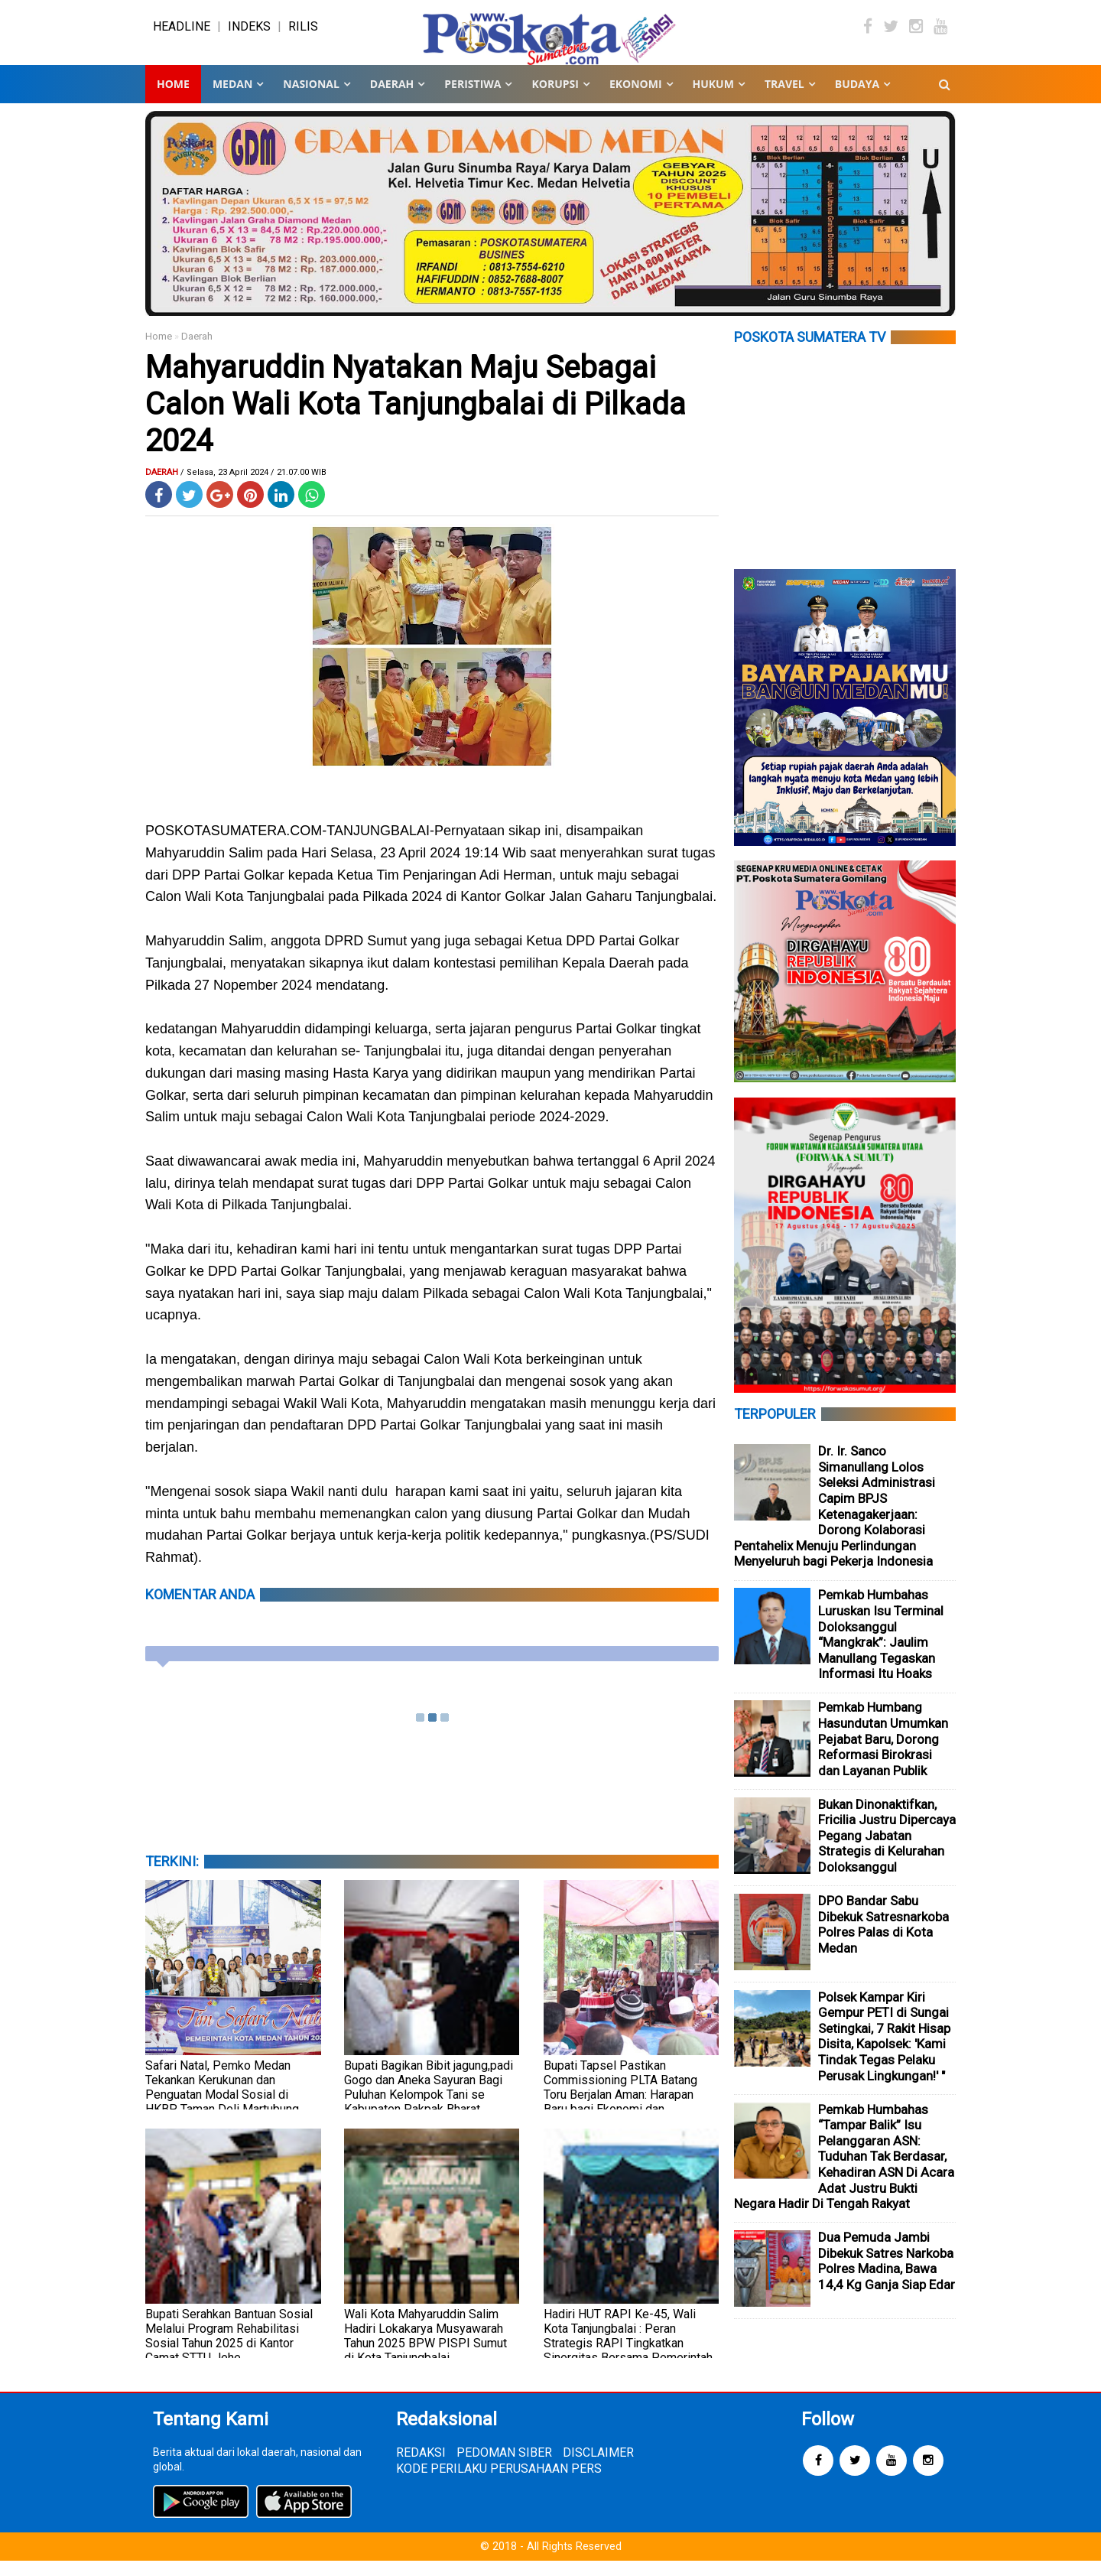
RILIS (303, 34)
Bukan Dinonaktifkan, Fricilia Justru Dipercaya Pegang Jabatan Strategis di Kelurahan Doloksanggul (887, 1851)
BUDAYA (857, 99)
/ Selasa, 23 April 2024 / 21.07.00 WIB (253, 488)
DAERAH (392, 99)
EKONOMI (635, 99)
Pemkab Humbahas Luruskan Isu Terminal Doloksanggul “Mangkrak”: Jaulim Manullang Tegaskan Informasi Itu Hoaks (880, 1649)
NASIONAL (311, 99)
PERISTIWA (472, 99)
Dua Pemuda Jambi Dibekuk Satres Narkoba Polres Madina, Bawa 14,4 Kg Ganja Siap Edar (886, 2276)
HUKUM (713, 99)
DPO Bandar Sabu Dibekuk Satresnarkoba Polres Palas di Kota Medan (883, 1939)
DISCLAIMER (598, 2468)
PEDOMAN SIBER (504, 2468)
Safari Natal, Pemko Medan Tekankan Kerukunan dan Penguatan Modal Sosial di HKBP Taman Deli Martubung (222, 2102)
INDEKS (249, 34)
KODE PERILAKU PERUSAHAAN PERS (499, 2484)
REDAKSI (421, 2468)
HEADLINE (181, 34)
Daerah (197, 351)
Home (173, 99)
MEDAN (232, 99)
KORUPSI (554, 99)
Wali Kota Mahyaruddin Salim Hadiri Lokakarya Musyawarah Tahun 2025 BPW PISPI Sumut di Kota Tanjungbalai (425, 2351)
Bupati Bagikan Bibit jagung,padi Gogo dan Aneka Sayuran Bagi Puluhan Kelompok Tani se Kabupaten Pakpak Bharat (428, 2102)
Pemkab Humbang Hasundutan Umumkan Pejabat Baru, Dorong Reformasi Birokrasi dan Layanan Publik (883, 1754)
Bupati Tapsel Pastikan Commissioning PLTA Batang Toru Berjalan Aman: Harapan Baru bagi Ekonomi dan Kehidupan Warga (620, 2109)
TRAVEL (784, 99)
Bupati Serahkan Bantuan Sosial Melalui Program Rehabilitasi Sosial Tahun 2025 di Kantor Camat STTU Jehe (229, 2351)
